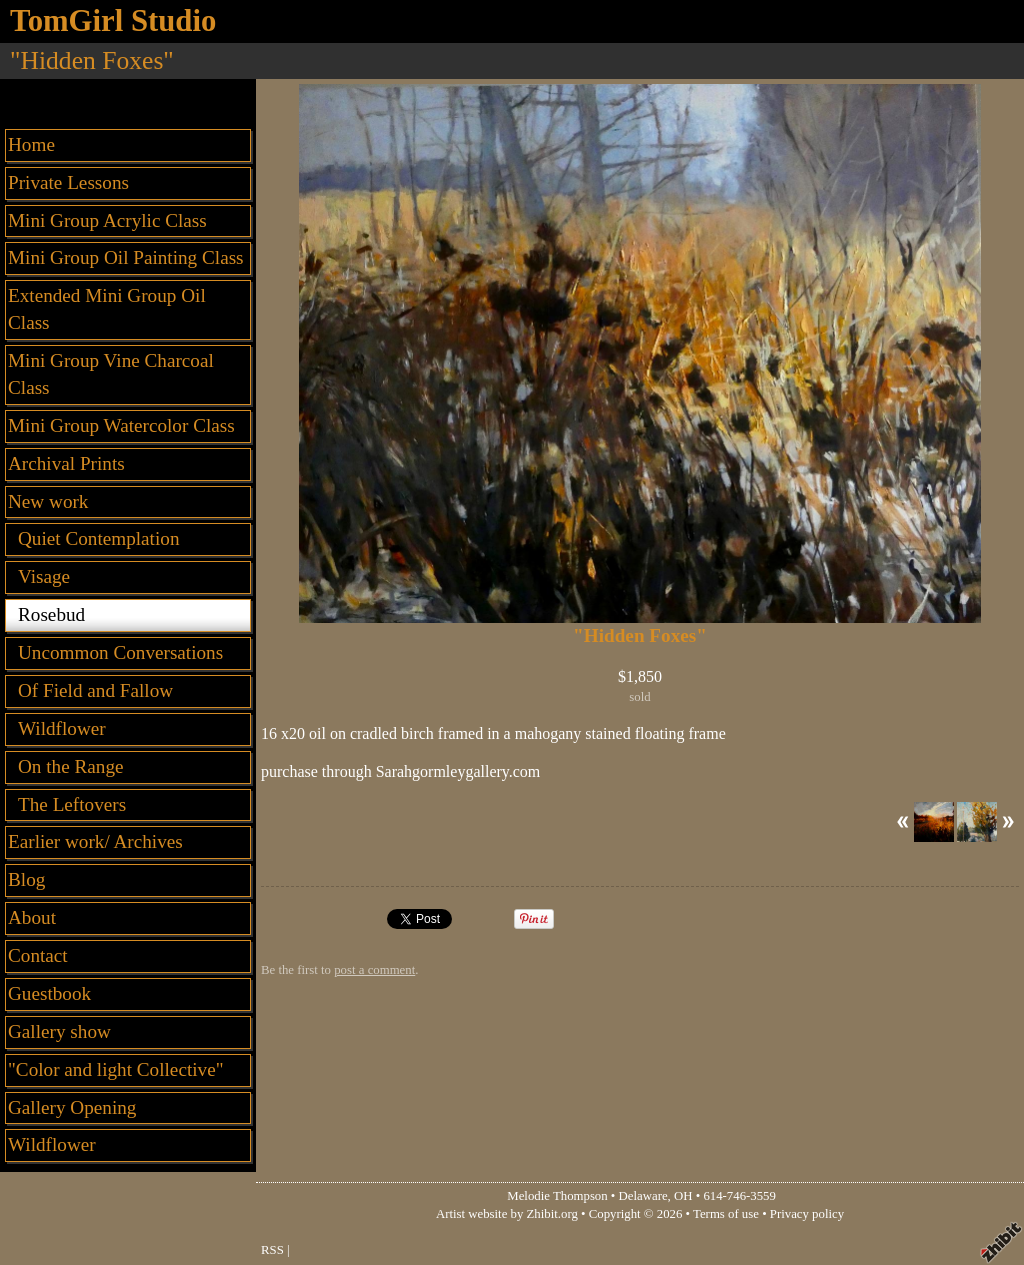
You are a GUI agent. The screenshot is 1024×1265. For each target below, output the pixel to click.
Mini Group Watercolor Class (121, 425)
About (32, 917)
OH (683, 1196)
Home (31, 144)
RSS (272, 1250)
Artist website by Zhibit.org (507, 1214)
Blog (26, 879)
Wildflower (52, 1144)
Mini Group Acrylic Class (107, 220)
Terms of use (726, 1214)
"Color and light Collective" (116, 1069)
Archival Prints (66, 463)
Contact (38, 955)
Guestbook (49, 993)
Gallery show (59, 1031)
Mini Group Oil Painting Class (126, 257)
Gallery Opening (72, 1107)
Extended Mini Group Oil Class (107, 309)
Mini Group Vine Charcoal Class (111, 374)
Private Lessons (68, 182)
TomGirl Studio (113, 21)
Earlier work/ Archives (95, 841)
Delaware (643, 1196)
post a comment (374, 970)
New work (48, 501)
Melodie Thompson (557, 1196)
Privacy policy (807, 1214)
